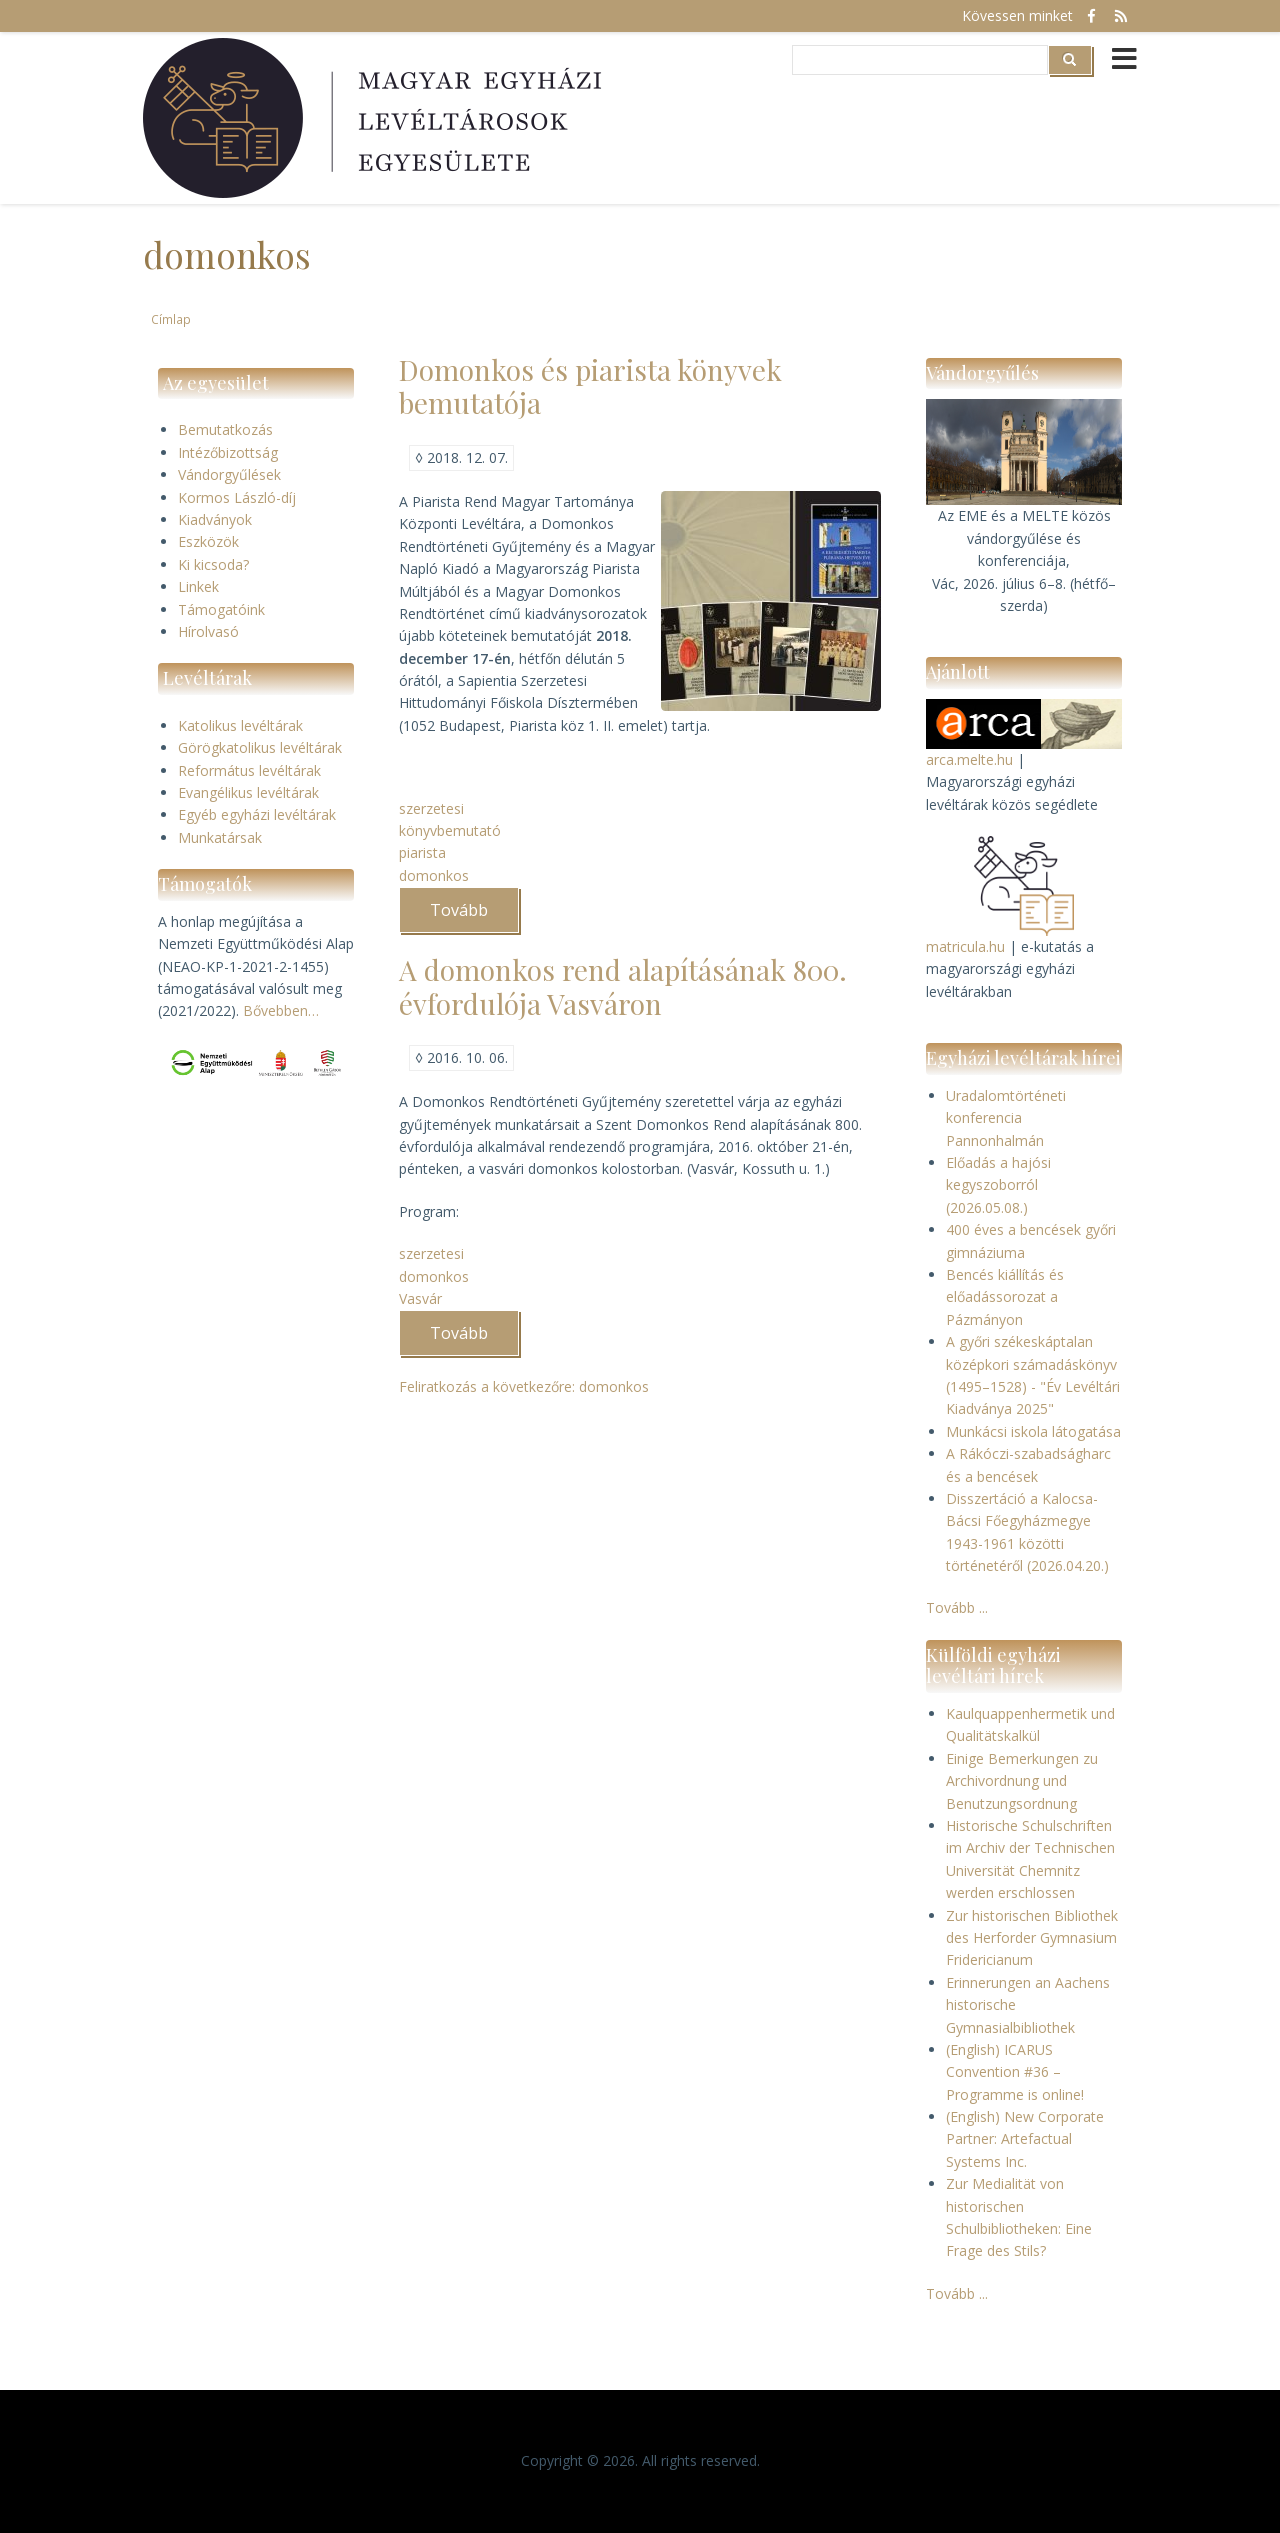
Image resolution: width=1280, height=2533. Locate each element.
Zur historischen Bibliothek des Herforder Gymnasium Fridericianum (1032, 1938)
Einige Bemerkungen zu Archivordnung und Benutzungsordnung (1022, 1781)
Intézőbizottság (228, 452)
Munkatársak (220, 837)
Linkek (198, 586)
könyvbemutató (450, 830)
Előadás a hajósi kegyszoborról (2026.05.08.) (998, 1185)
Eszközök (208, 541)
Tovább (474, 916)
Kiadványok (215, 519)
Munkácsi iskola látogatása (1033, 1431)
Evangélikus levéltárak (248, 792)
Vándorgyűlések (229, 474)
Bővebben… (281, 1010)
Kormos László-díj (237, 497)
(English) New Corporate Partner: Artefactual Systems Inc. (1025, 2139)
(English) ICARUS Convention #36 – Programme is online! (1015, 2072)
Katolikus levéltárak (240, 725)
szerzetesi (431, 808)
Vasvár (420, 1298)
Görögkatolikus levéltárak (260, 747)
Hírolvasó (208, 631)
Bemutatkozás (225, 429)
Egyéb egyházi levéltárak (257, 814)
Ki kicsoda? (213, 564)
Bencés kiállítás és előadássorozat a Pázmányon (1005, 1297)
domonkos (434, 875)
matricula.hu (965, 946)
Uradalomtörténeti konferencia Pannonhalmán (1006, 1118)
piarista (422, 852)
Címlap (171, 319)
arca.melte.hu (969, 759)
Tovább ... (957, 1607)
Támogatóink (221, 609)
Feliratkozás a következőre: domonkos (524, 1386)
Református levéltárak (249, 770)
